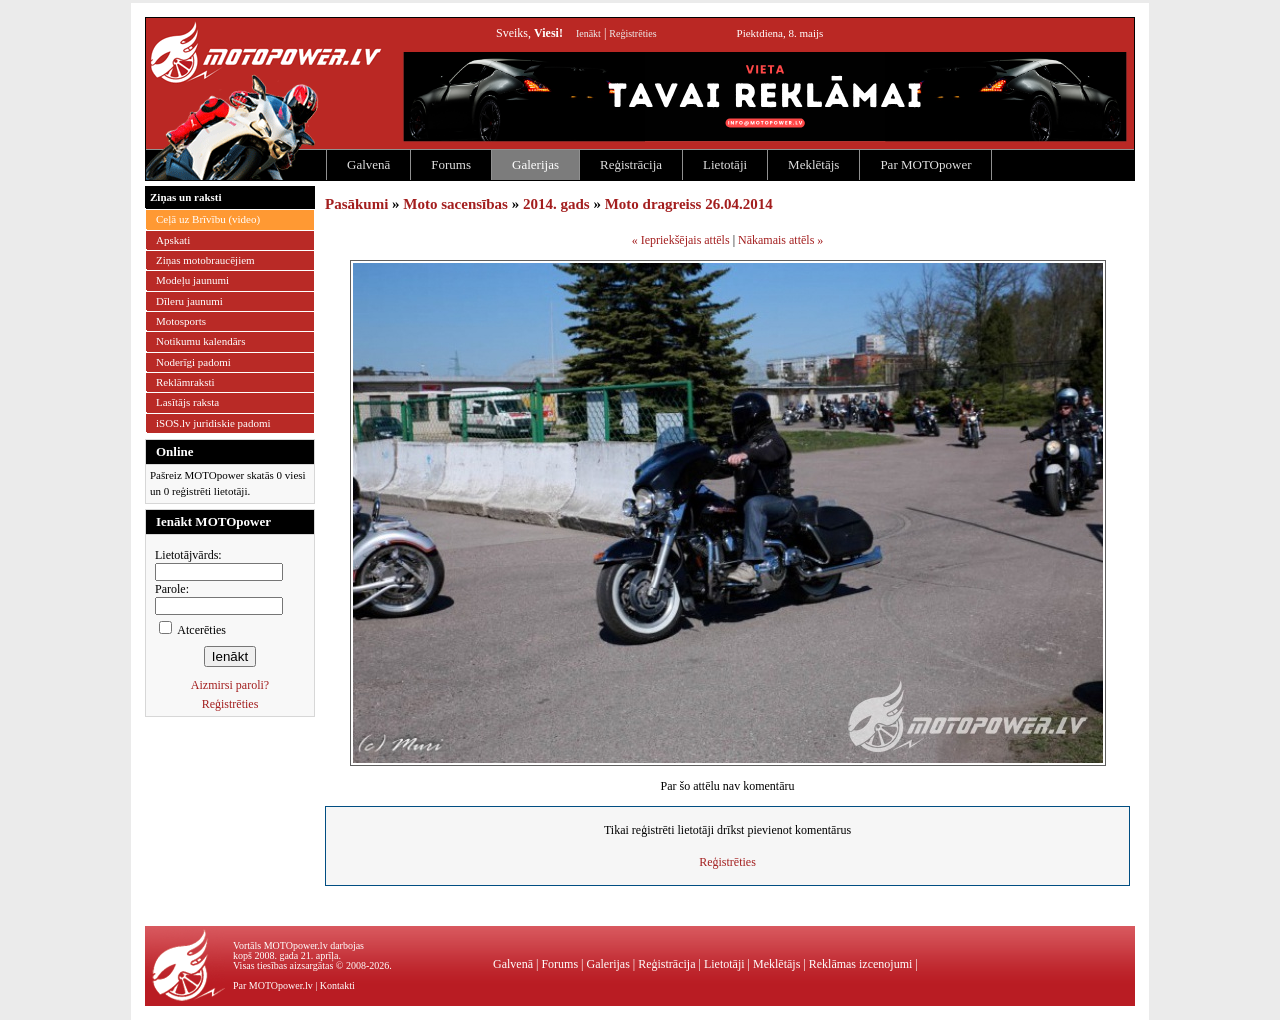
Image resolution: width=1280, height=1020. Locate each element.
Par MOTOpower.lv (273, 985)
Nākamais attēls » (780, 240)
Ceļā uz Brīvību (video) (208, 219)
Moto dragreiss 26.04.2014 (689, 204)
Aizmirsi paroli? (230, 685)
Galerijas (535, 164)
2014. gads (556, 204)
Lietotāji (725, 164)
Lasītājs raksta (187, 402)
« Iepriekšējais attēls (681, 240)
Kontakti (337, 985)
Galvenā (368, 164)
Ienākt (588, 33)
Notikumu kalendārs (201, 341)
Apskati (173, 240)
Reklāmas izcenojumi (861, 964)
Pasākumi (356, 204)
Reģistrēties (632, 33)
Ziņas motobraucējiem (205, 260)
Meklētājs (813, 164)
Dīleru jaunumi (189, 301)
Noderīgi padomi (193, 362)
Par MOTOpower (925, 164)
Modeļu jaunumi (192, 280)
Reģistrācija (631, 164)
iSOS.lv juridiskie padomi (213, 423)
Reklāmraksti (185, 382)
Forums (451, 164)
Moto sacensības (455, 204)
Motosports (181, 321)
